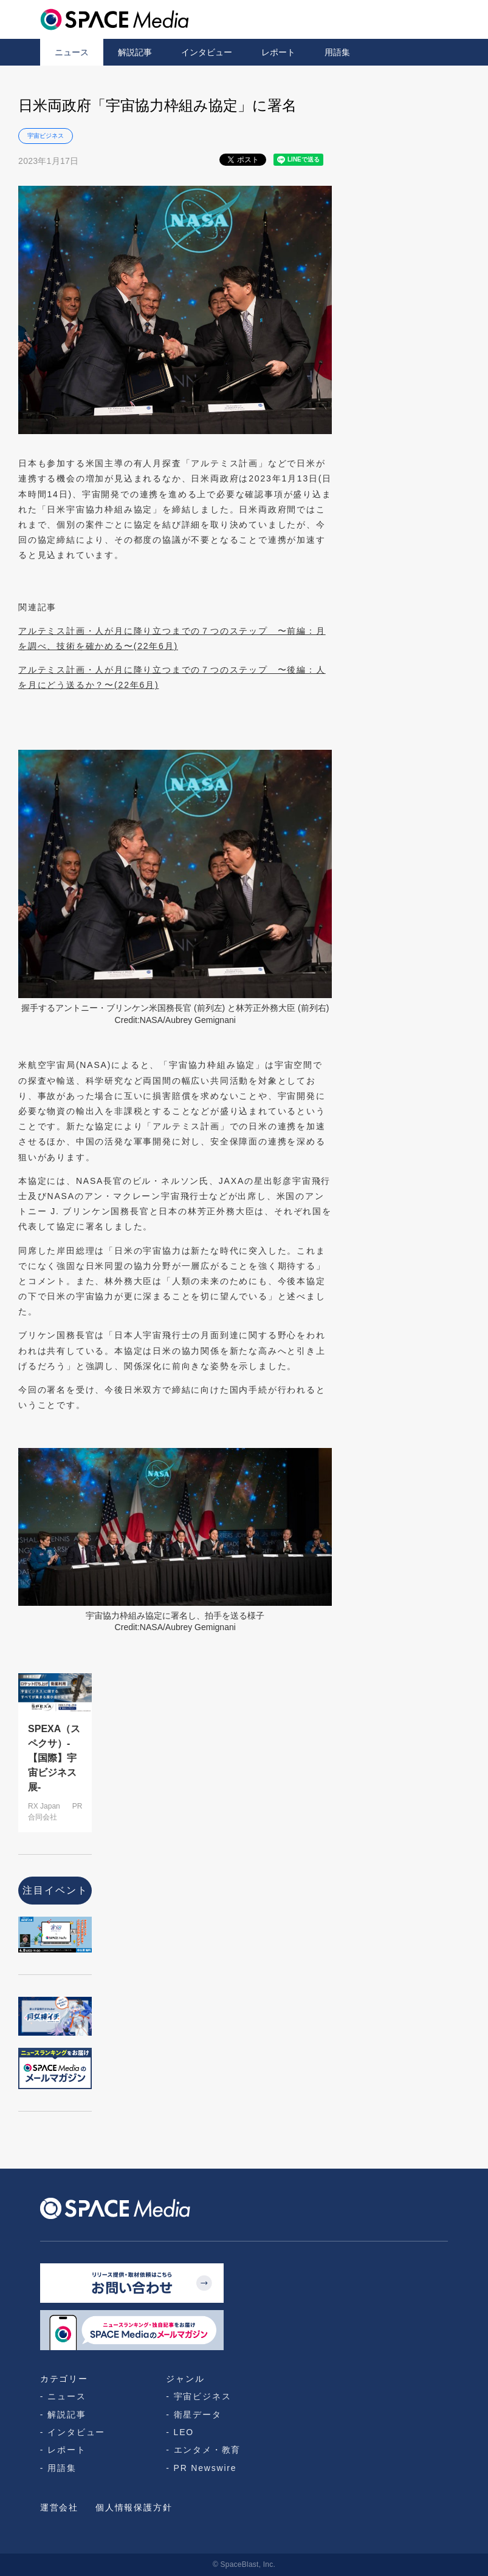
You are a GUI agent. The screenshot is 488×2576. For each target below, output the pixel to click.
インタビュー (206, 52)
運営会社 (59, 2507)
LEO (184, 2432)
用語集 (337, 52)
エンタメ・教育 (207, 2450)
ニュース (72, 52)
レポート (278, 52)
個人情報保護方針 (133, 2507)
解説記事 (135, 52)
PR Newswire (205, 2468)
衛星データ (198, 2414)
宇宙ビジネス (45, 135)
